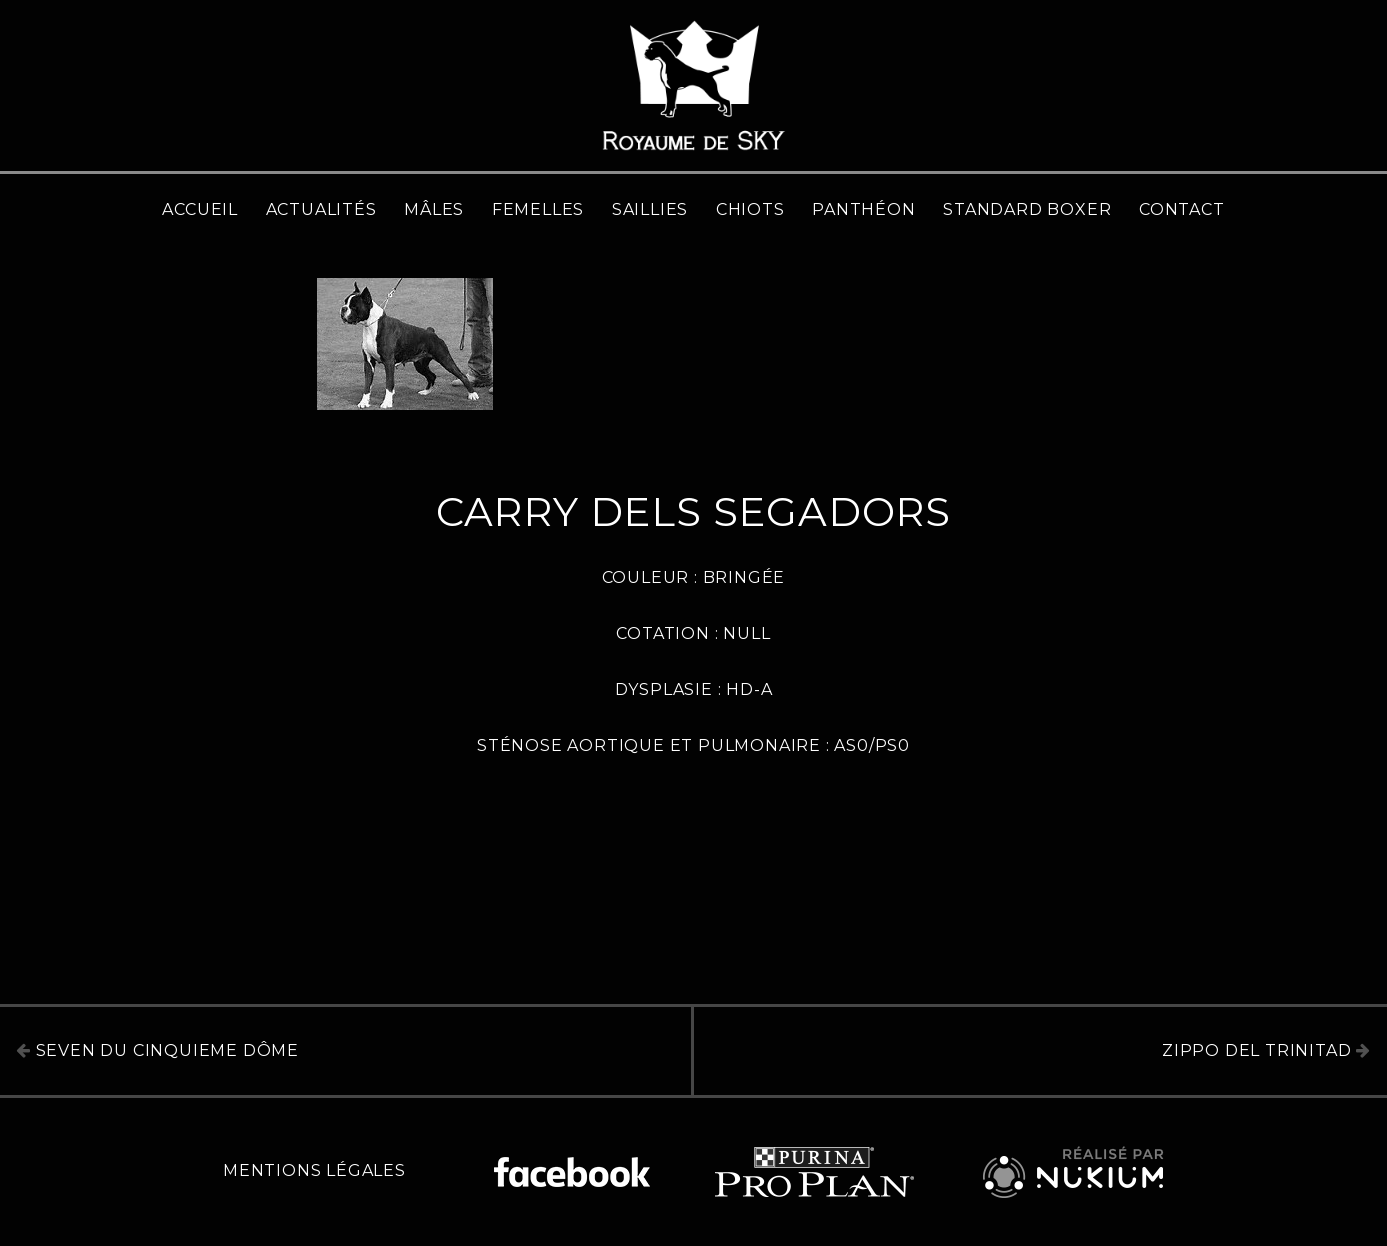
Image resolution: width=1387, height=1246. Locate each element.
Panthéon (863, 209)
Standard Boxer (1027, 209)
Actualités (321, 209)
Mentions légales (314, 1170)
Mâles (434, 209)
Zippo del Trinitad (1266, 1050)
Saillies (650, 209)
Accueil (200, 209)
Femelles (538, 209)
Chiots (750, 209)
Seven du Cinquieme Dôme (157, 1050)
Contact (1182, 209)
